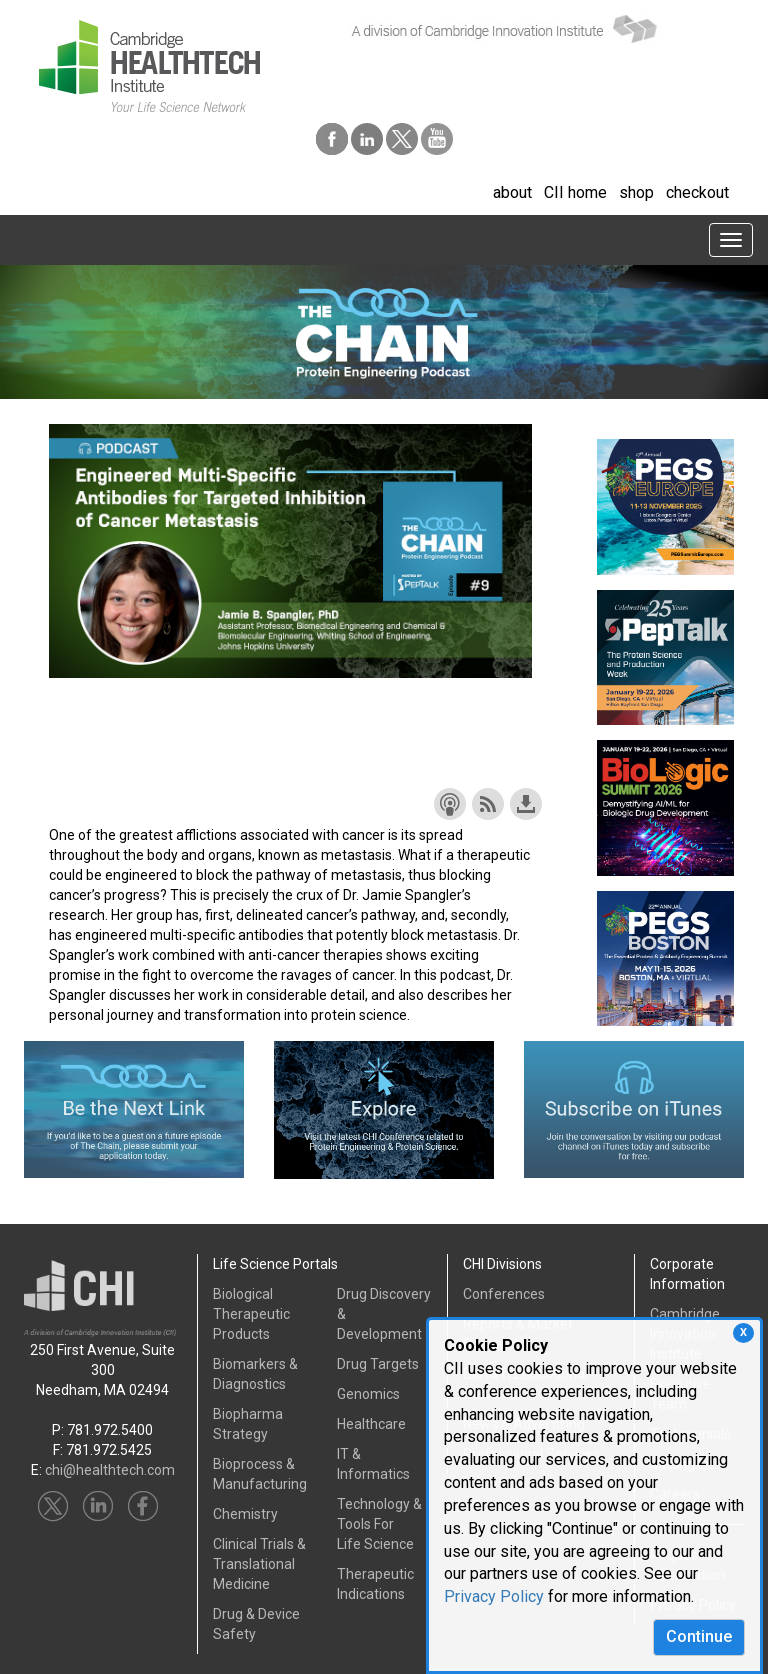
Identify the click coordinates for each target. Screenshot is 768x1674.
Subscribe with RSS (488, 804)
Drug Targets (378, 1364)
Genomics (368, 1394)
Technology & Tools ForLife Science (379, 1524)
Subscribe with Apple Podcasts (450, 804)
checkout (697, 192)
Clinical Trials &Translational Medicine (259, 1564)
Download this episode (526, 804)
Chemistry (245, 1514)
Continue (699, 1636)
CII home (575, 192)
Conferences (504, 1294)
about (512, 192)
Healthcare (371, 1424)
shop (636, 192)
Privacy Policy (494, 1596)
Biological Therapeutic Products (251, 1314)
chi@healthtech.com (110, 1470)
